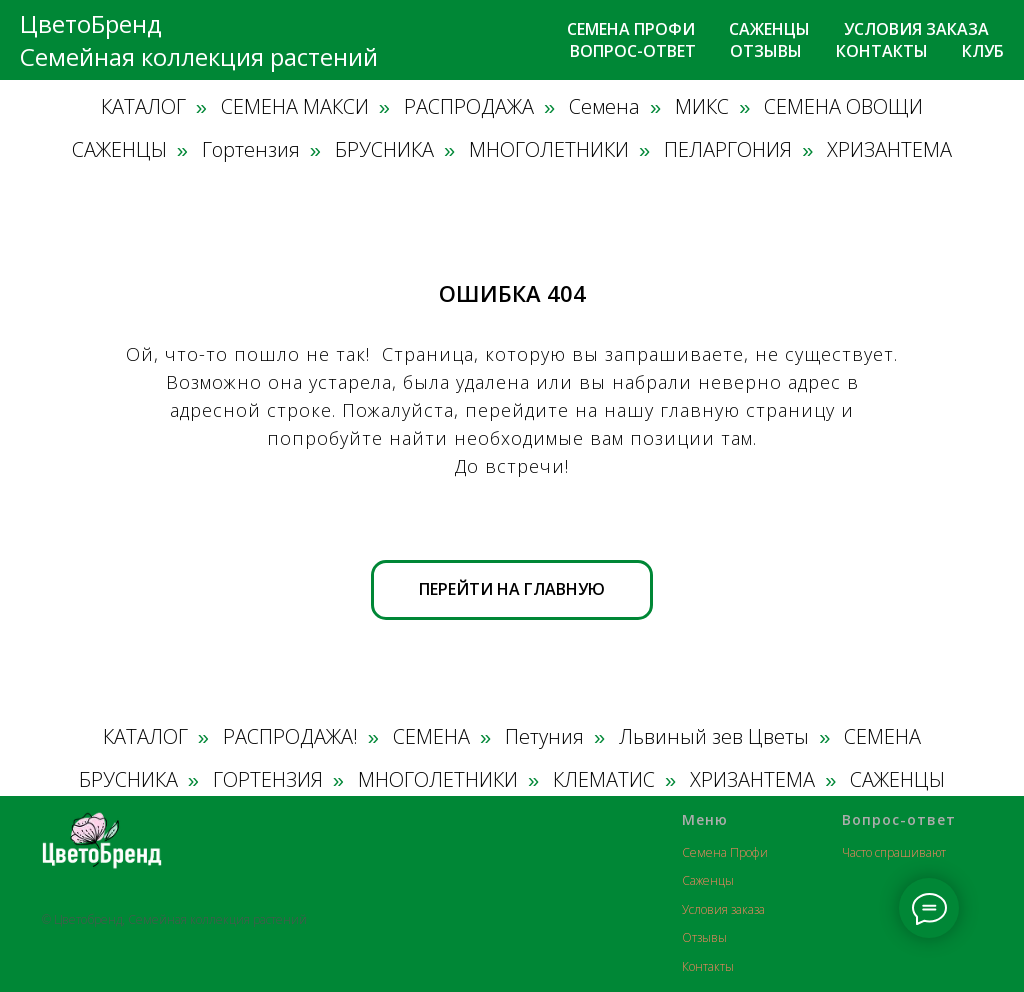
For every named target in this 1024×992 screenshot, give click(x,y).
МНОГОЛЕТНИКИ (549, 150)
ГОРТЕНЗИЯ (268, 780)
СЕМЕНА (431, 737)
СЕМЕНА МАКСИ (295, 107)
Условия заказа (916, 29)
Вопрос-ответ (633, 51)
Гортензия (251, 150)
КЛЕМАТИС (604, 780)
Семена (604, 107)
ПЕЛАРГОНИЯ (728, 150)
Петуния (544, 737)
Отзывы (766, 51)
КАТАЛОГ (143, 107)
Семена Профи (725, 852)
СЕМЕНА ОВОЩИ (843, 107)
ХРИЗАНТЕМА (889, 150)
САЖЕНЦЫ (119, 150)
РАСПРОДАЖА (469, 107)
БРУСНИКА (384, 150)
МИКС (702, 107)
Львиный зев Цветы (714, 737)
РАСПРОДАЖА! (290, 737)
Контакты (882, 51)
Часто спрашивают (894, 852)
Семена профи (631, 29)
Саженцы (769, 29)
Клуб (983, 51)
